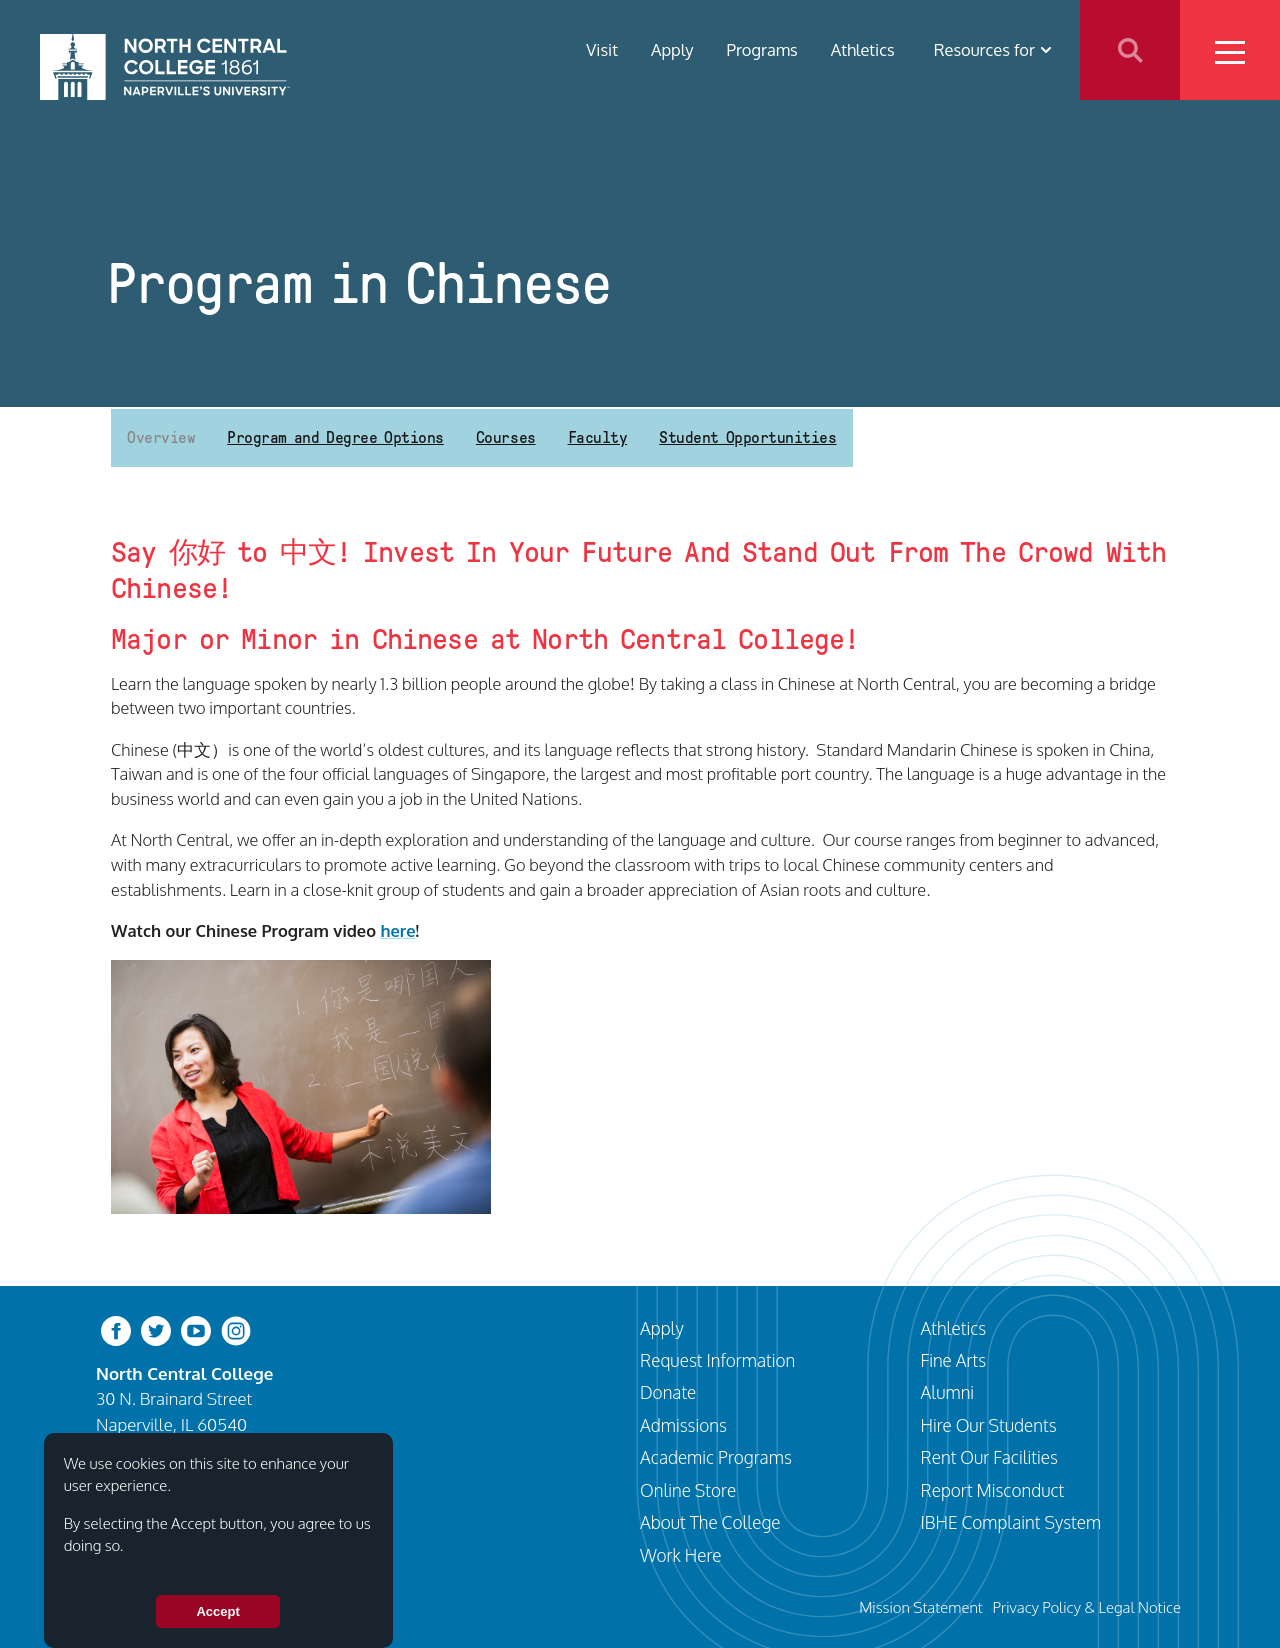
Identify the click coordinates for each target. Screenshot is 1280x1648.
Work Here (681, 1555)
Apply (672, 49)
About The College (710, 1522)
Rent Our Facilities (989, 1457)
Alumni (948, 1392)
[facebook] (116, 1328)
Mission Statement (921, 1607)
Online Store (688, 1490)
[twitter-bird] (156, 1328)
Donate (668, 1392)
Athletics (863, 49)
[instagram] (236, 1328)
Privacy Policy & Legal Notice (1087, 1607)
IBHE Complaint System (1011, 1522)
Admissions (683, 1425)
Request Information (717, 1360)
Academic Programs (716, 1457)
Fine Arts (954, 1360)
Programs (762, 49)
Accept (217, 1611)
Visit (602, 49)
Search (1130, 50)
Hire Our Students (989, 1425)
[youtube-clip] (196, 1328)
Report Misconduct (993, 1490)
